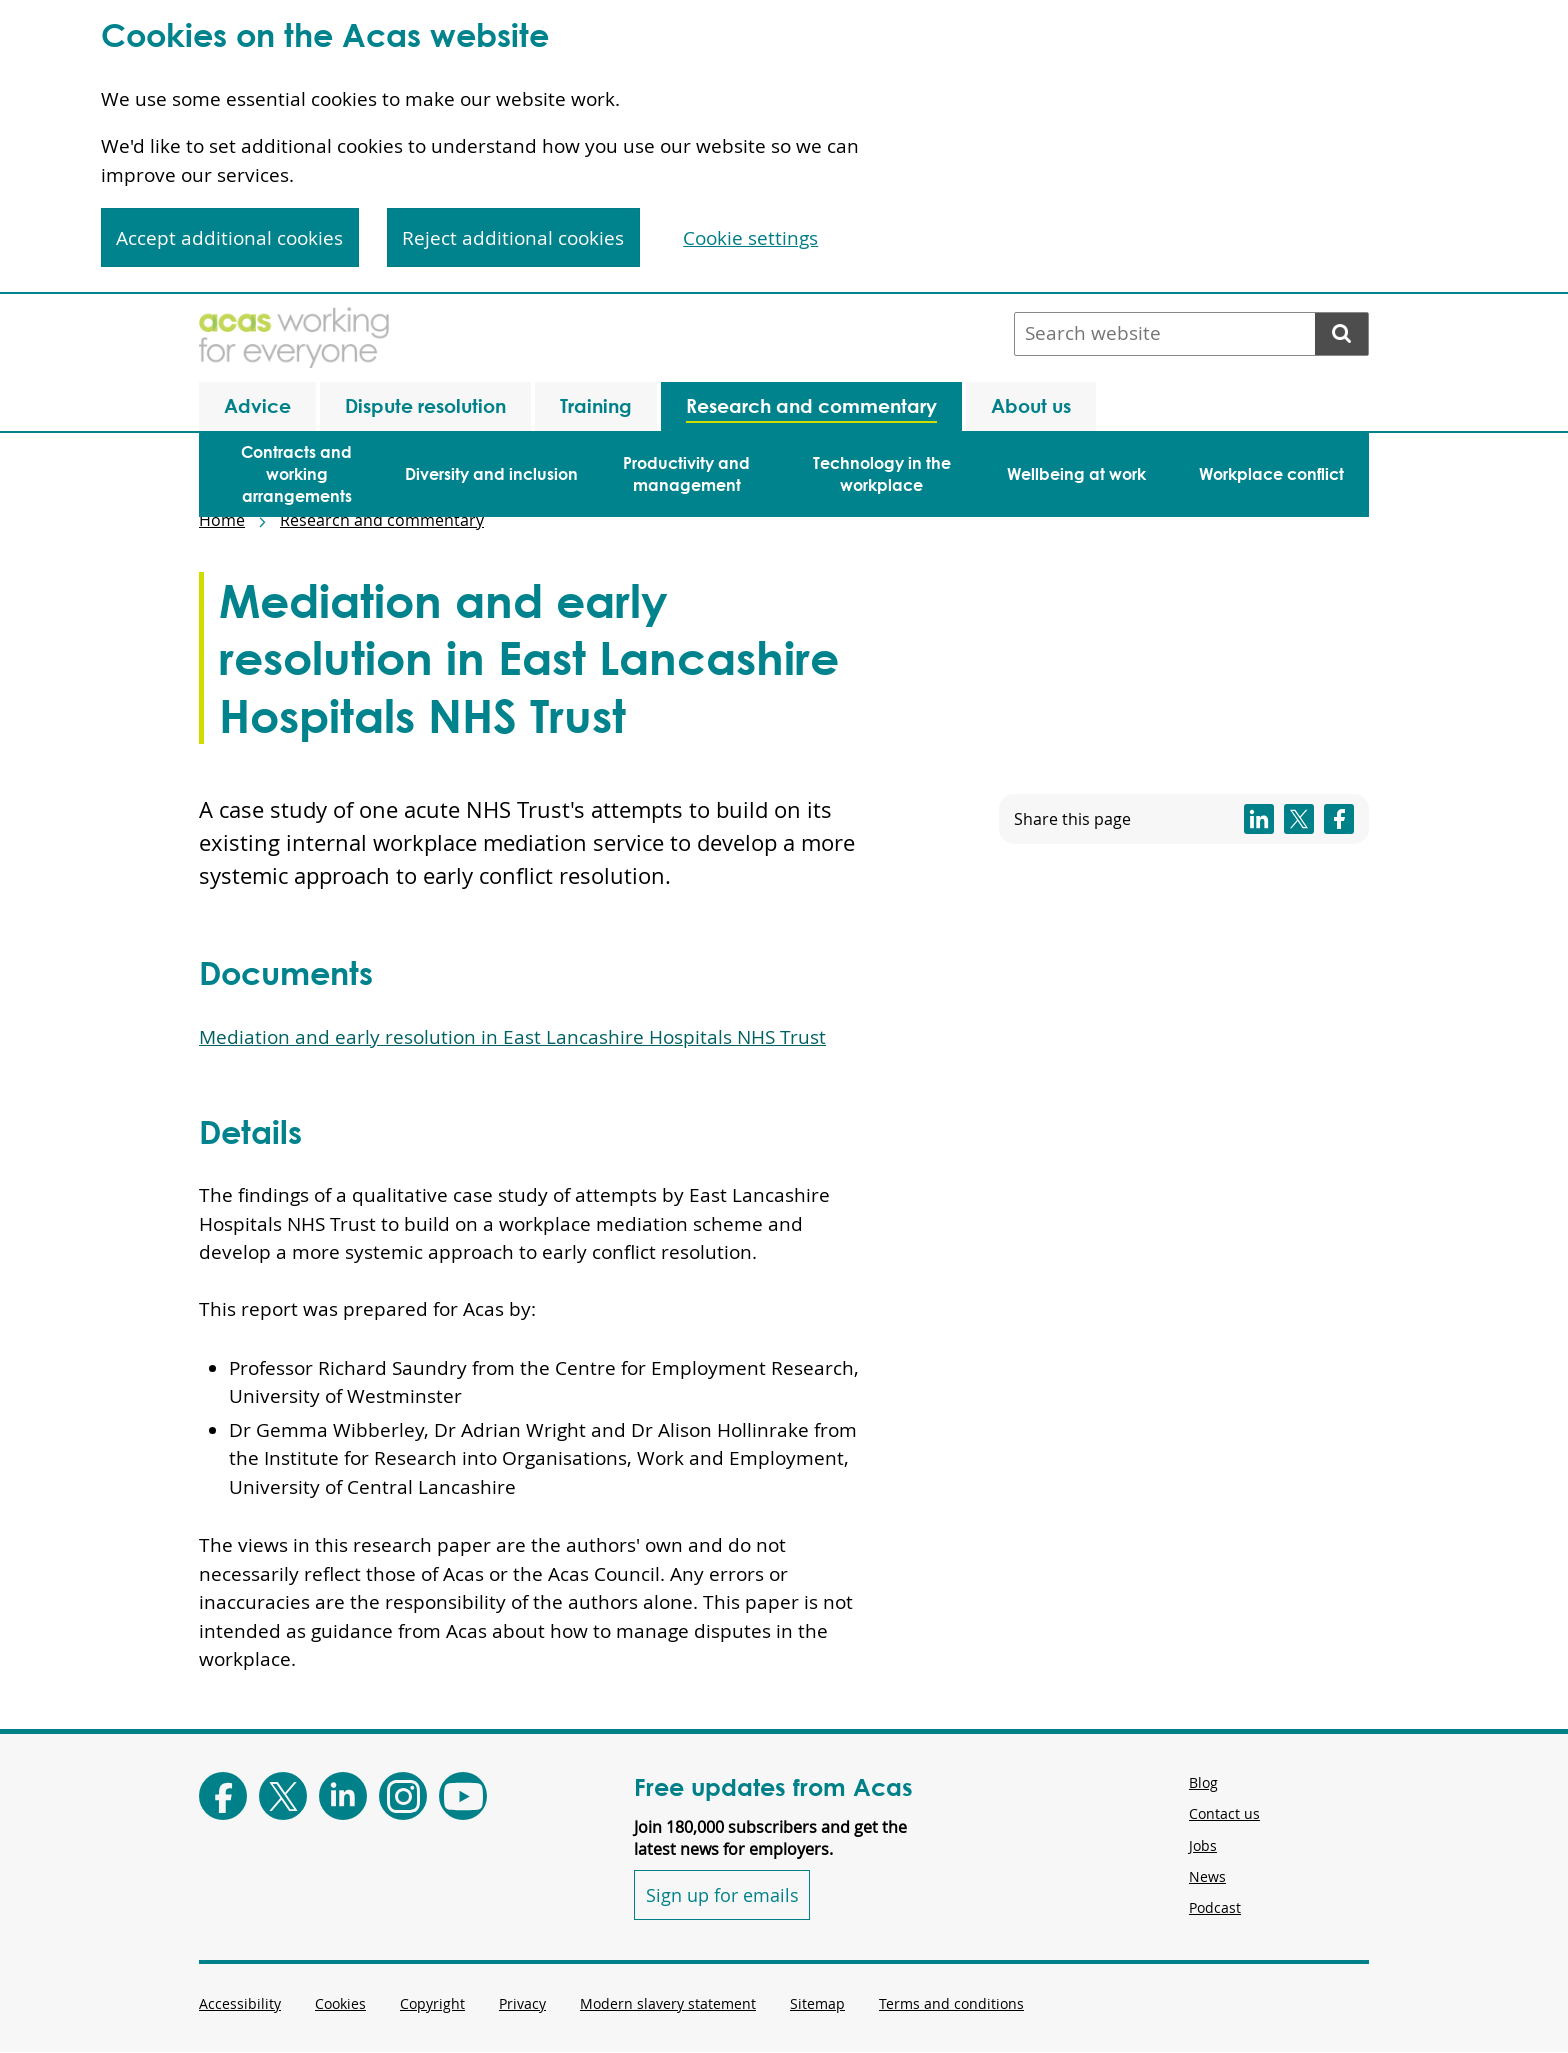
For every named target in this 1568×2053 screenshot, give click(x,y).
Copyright (432, 2003)
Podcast (1215, 1907)
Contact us (1224, 1813)
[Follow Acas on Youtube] (463, 1796)
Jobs (1203, 1845)
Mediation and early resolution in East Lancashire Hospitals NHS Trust (512, 1037)
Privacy (522, 2003)
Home (222, 520)
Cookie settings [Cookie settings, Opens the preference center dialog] (750, 238)
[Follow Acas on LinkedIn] (343, 1796)
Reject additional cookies (513, 238)
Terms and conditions (951, 2003)
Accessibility (240, 2003)
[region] (784, 147)
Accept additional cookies (229, 238)
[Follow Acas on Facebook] (223, 1796)
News (1207, 1876)
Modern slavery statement (668, 2003)
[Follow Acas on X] (283, 1796)
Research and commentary (382, 520)
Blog (1203, 1782)
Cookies (340, 2003)
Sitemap (817, 2003)
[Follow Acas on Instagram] (403, 1796)
